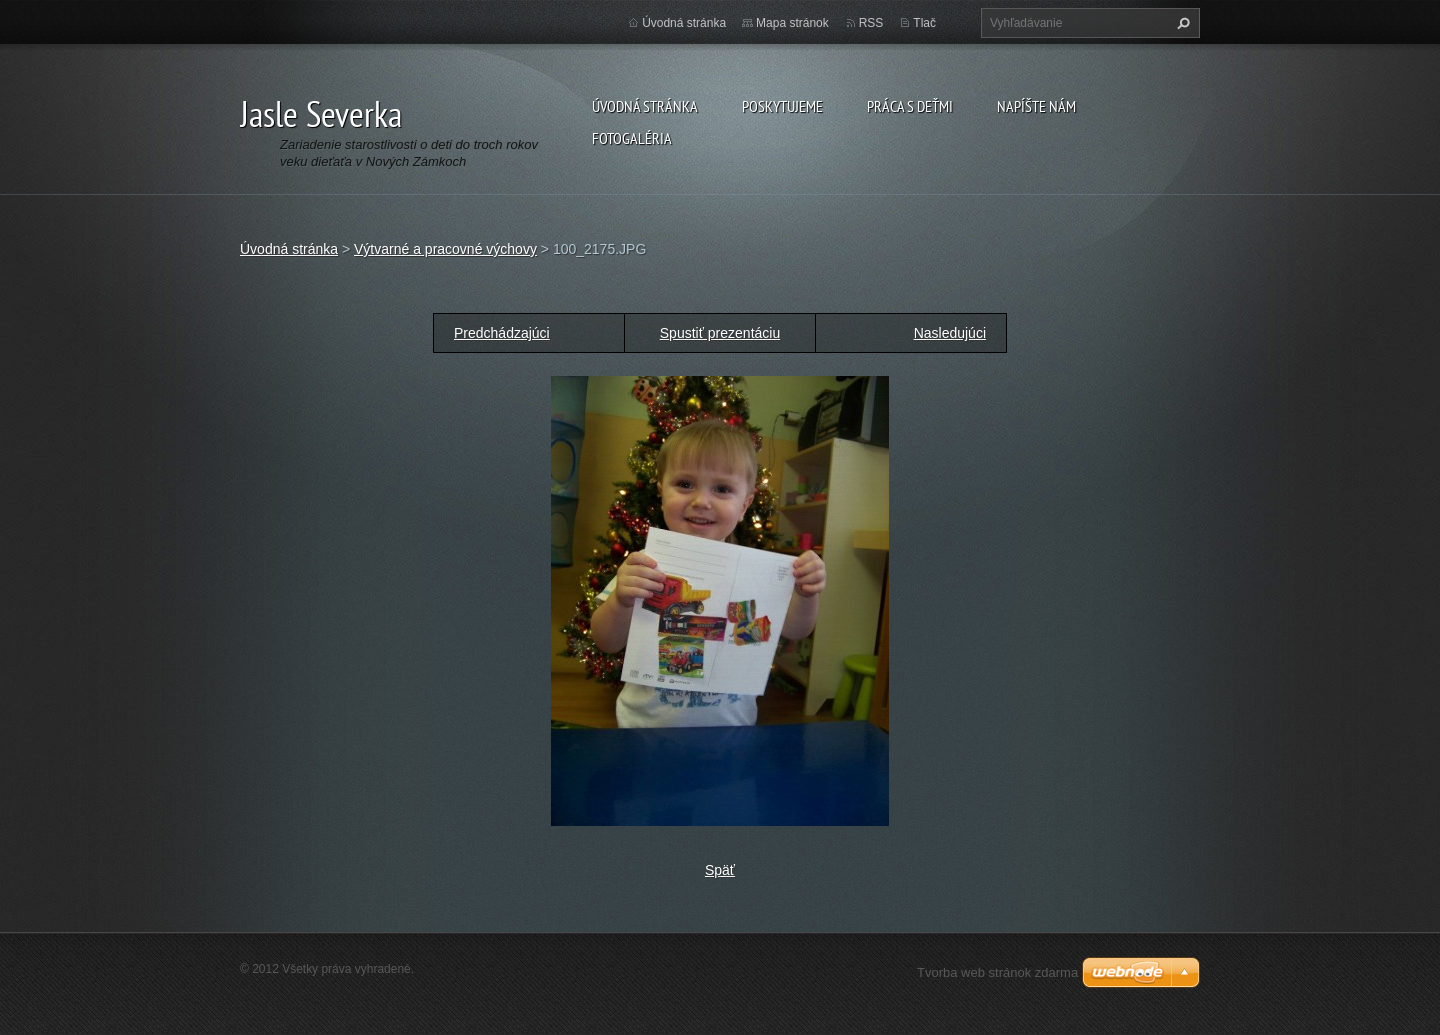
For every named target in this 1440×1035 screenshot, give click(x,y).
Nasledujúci (950, 333)
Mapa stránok (792, 23)
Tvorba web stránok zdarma (997, 972)
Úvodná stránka (645, 106)
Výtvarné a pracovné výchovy (445, 249)
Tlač (924, 23)
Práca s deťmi (910, 106)
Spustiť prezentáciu (720, 333)
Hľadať (1181, 23)
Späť (720, 870)
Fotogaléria (632, 138)
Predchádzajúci (502, 333)
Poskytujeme (782, 106)
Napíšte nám (1036, 106)
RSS (871, 23)
